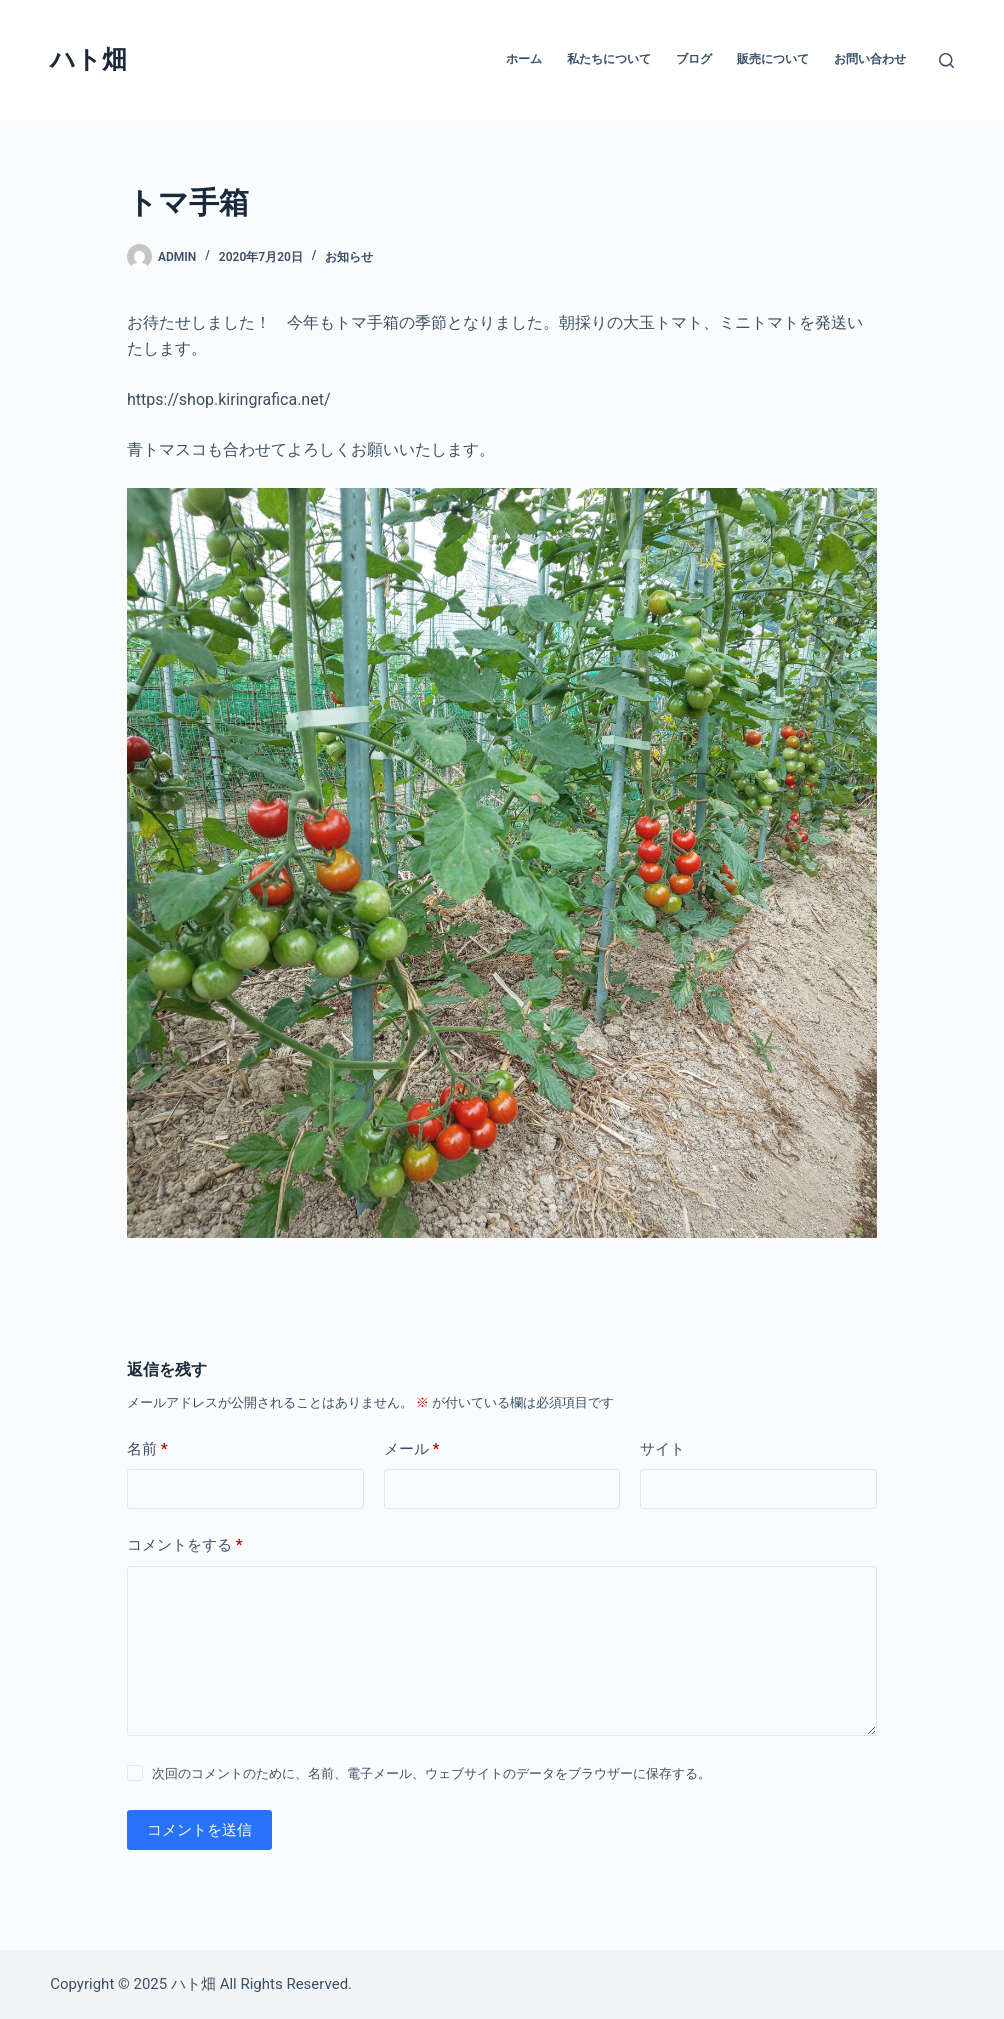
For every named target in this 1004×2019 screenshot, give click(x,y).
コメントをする (185, 1545)
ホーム (524, 59)
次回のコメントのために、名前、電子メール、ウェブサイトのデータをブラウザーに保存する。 (431, 1773)
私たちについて (609, 59)
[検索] (946, 60)
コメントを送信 (199, 1830)
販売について (773, 59)
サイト (662, 1449)
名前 (147, 1449)
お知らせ (349, 257)
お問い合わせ (870, 59)
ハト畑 (88, 59)
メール (412, 1449)
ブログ (694, 59)
